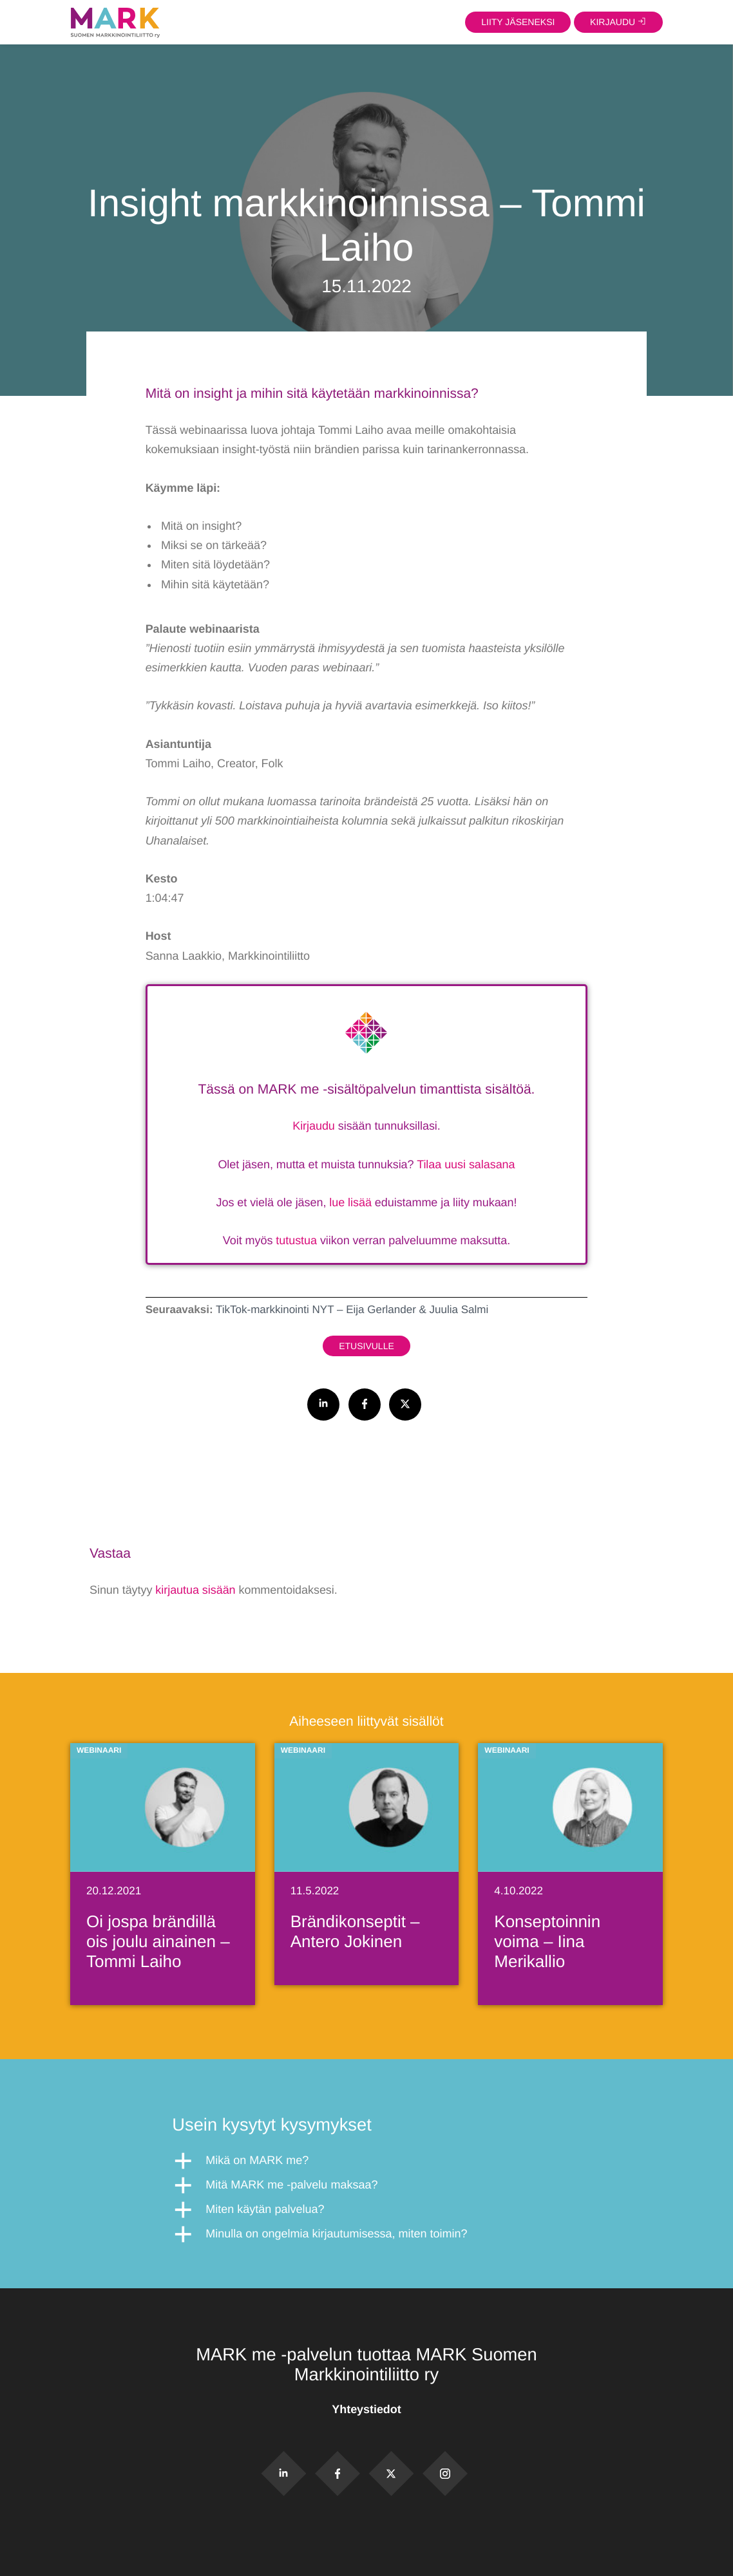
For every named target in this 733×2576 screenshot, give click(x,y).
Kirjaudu (313, 1125)
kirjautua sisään (195, 1589)
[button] (366, 2161)
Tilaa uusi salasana (466, 1164)
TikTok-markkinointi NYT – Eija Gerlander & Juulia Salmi (352, 1309)
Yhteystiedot (366, 2409)
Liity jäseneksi (518, 22)
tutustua (296, 1240)
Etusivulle (366, 1346)
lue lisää (350, 1202)
